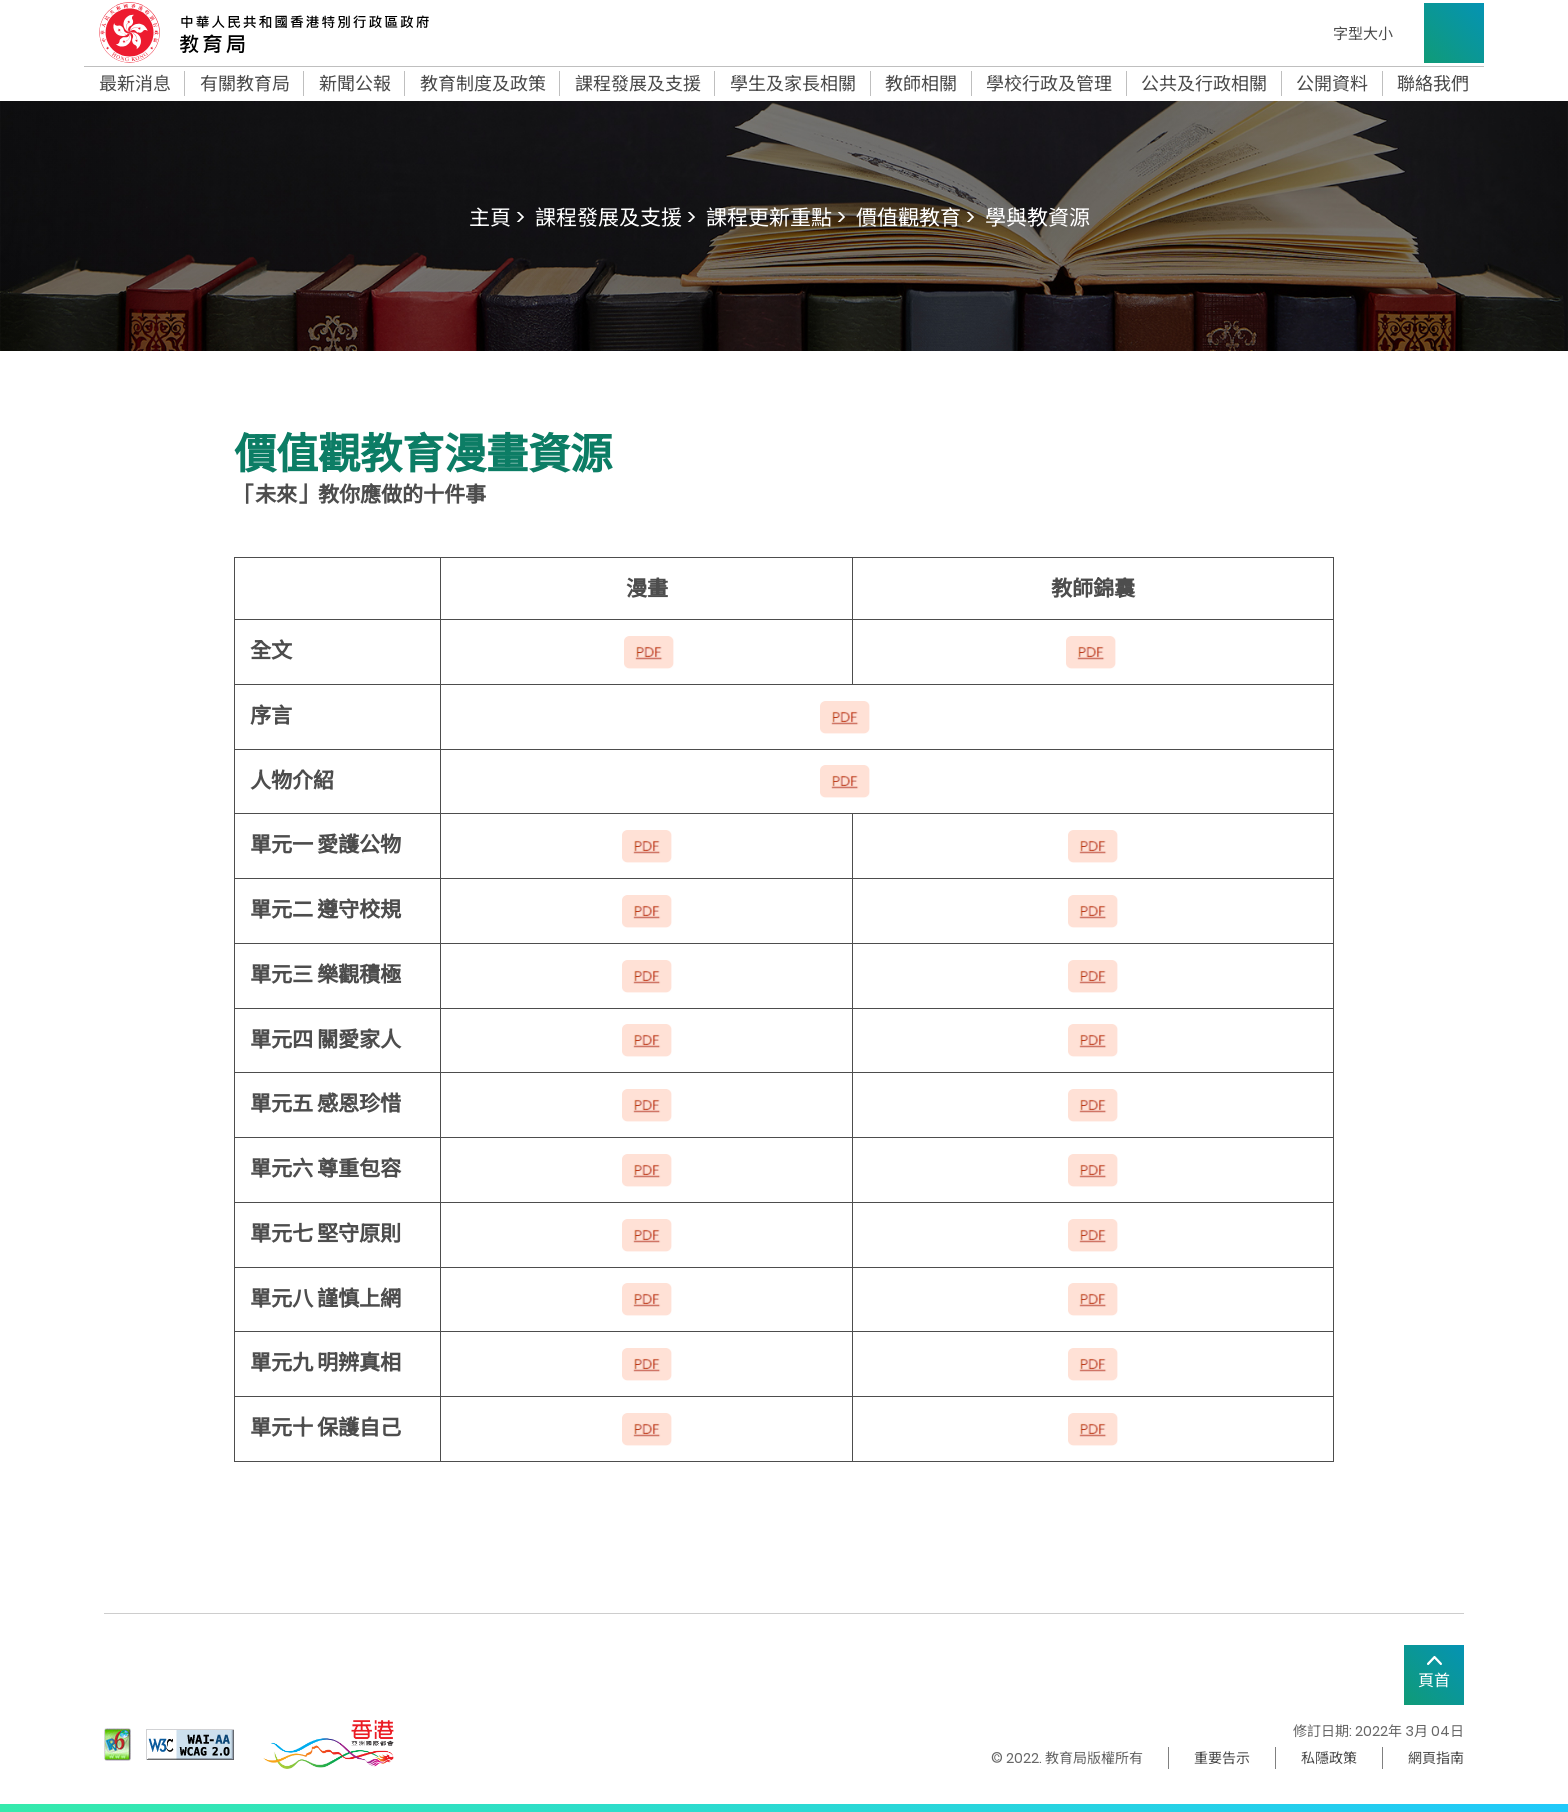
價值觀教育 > (915, 217)
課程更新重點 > (776, 217)
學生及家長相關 (793, 84)
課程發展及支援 (638, 84)
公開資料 (1332, 84)
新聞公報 (355, 84)
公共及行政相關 (1204, 84)
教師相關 (921, 84)
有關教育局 (245, 84)
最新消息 (135, 84)
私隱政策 (1329, 1758)
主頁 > (497, 217)
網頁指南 (1436, 1758)
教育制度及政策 (483, 84)
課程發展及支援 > (615, 217)
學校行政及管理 (1049, 84)
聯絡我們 (1433, 84)
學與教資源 (1037, 217)
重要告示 (1222, 1758)
